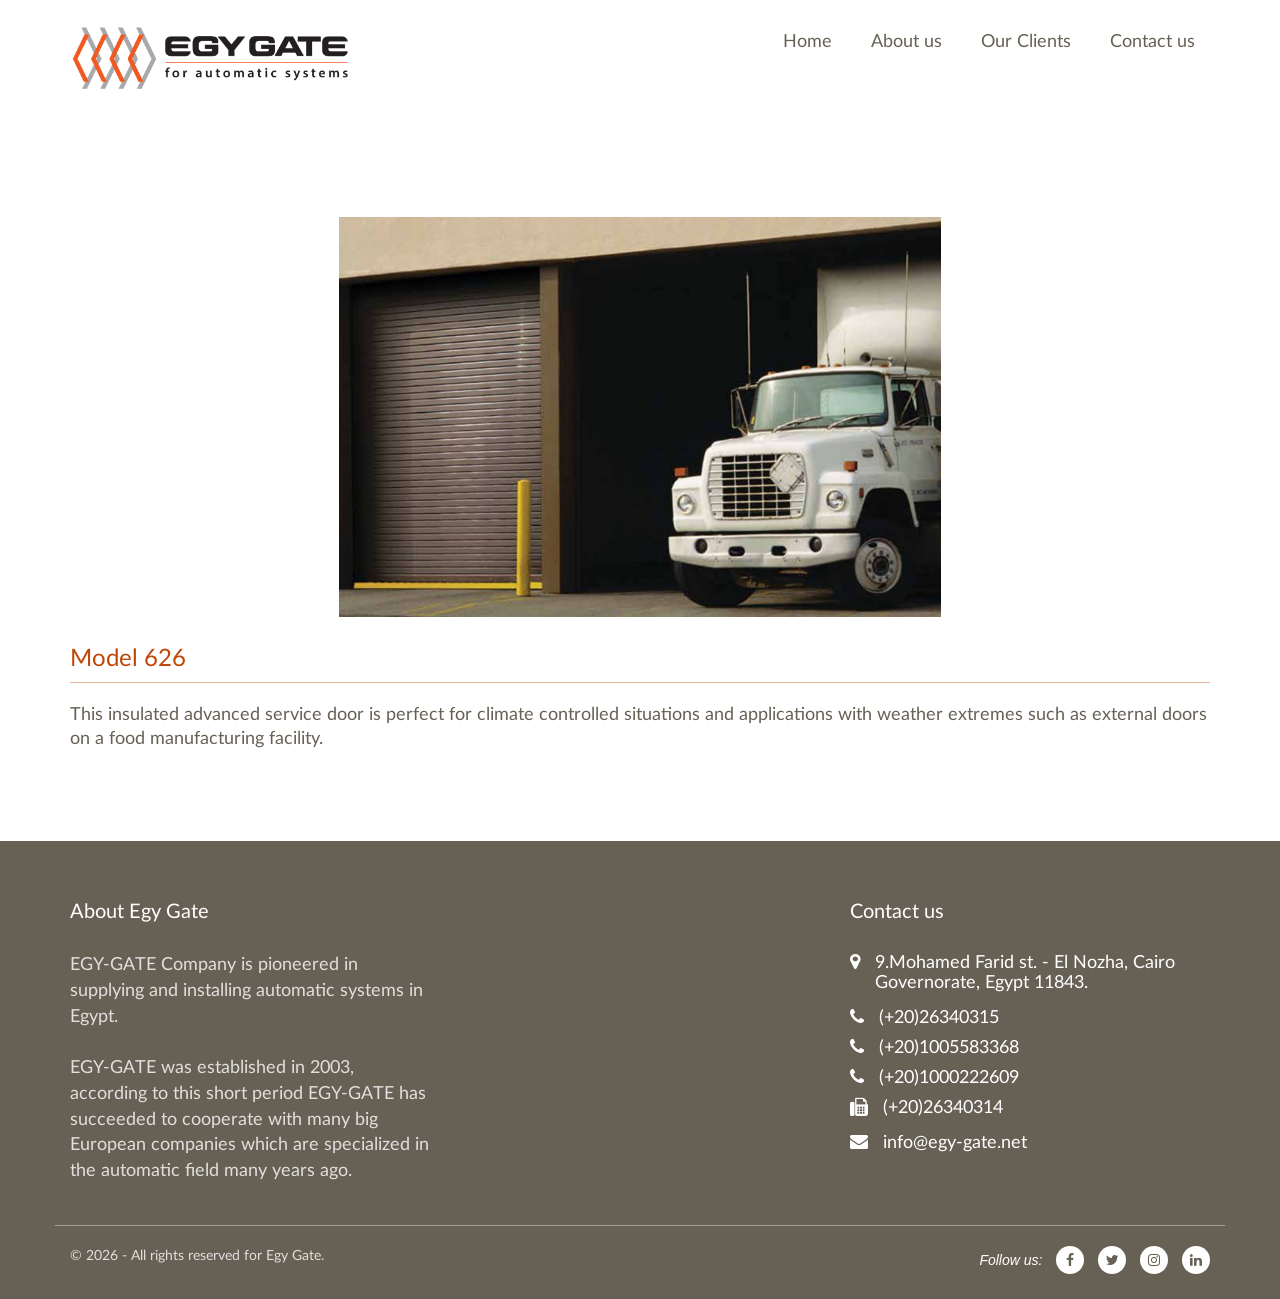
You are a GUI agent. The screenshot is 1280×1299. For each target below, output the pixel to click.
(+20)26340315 (924, 1017)
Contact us (1152, 42)
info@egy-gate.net (938, 1142)
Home (807, 42)
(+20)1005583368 (934, 1047)
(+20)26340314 (926, 1107)
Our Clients (1026, 42)
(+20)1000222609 (934, 1077)
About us (906, 42)
